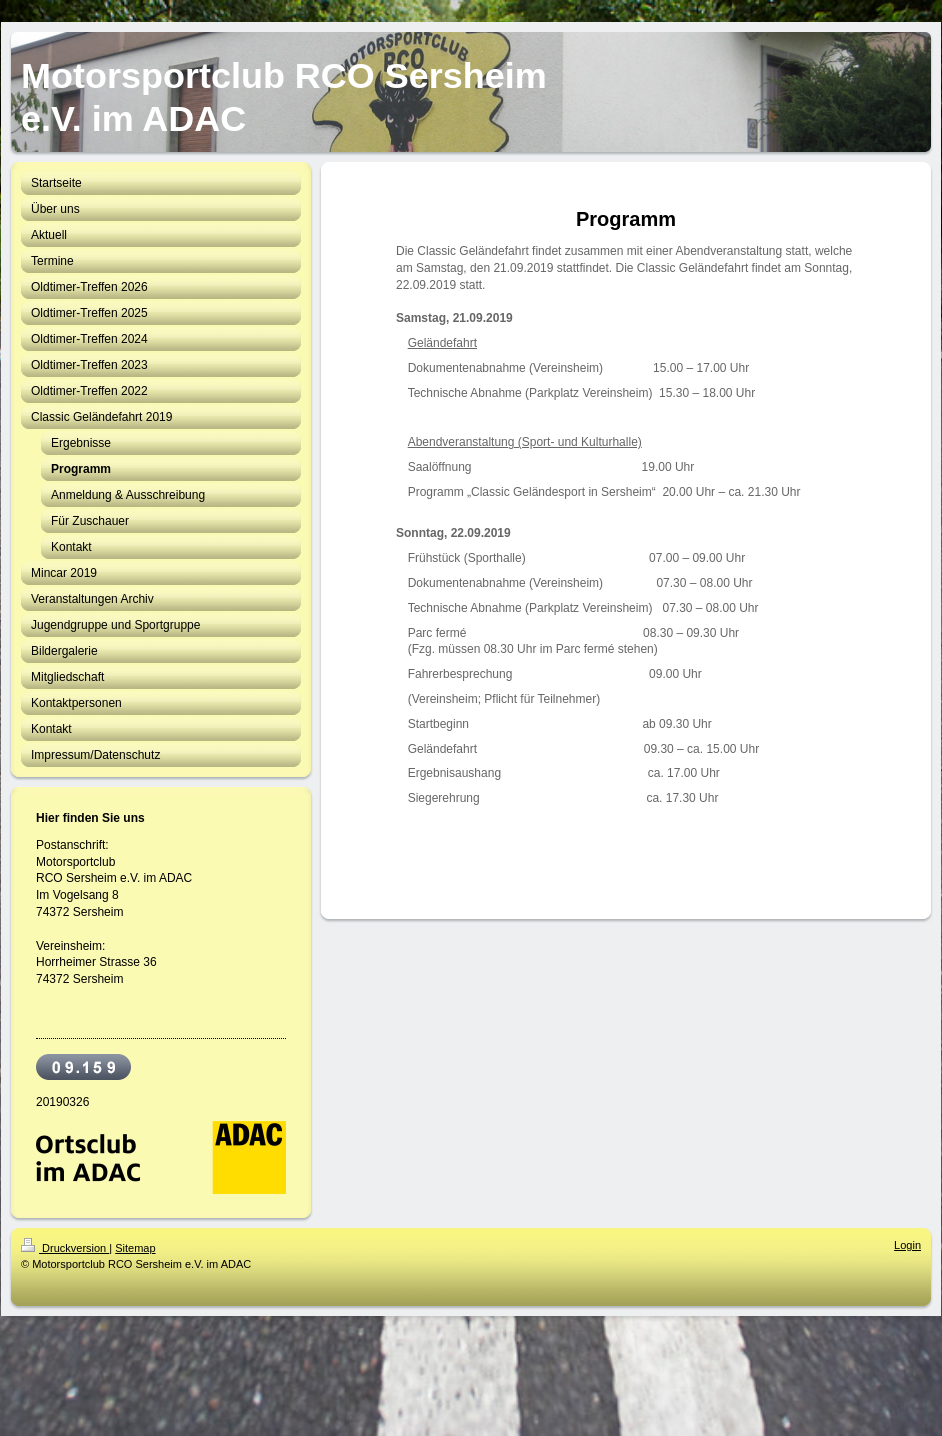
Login (907, 1245)
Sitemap (135, 1248)
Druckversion (65, 1248)
